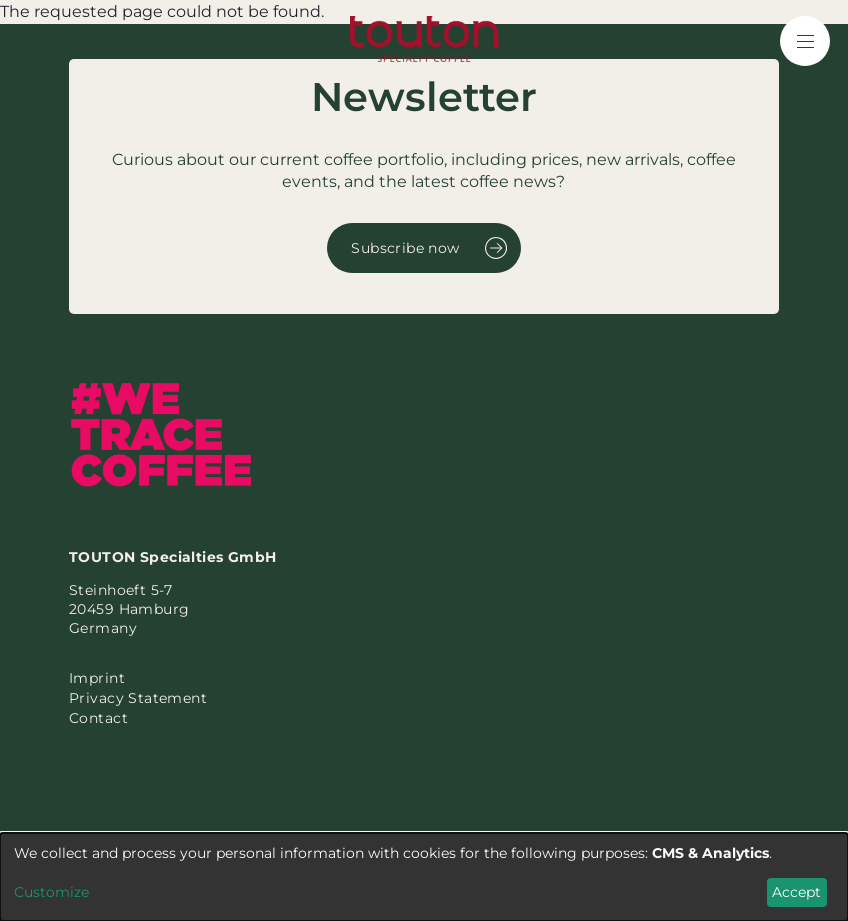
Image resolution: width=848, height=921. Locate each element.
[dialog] (424, 877)
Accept (796, 892)
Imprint (97, 678)
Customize (51, 892)
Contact (98, 718)
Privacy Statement (138, 698)
